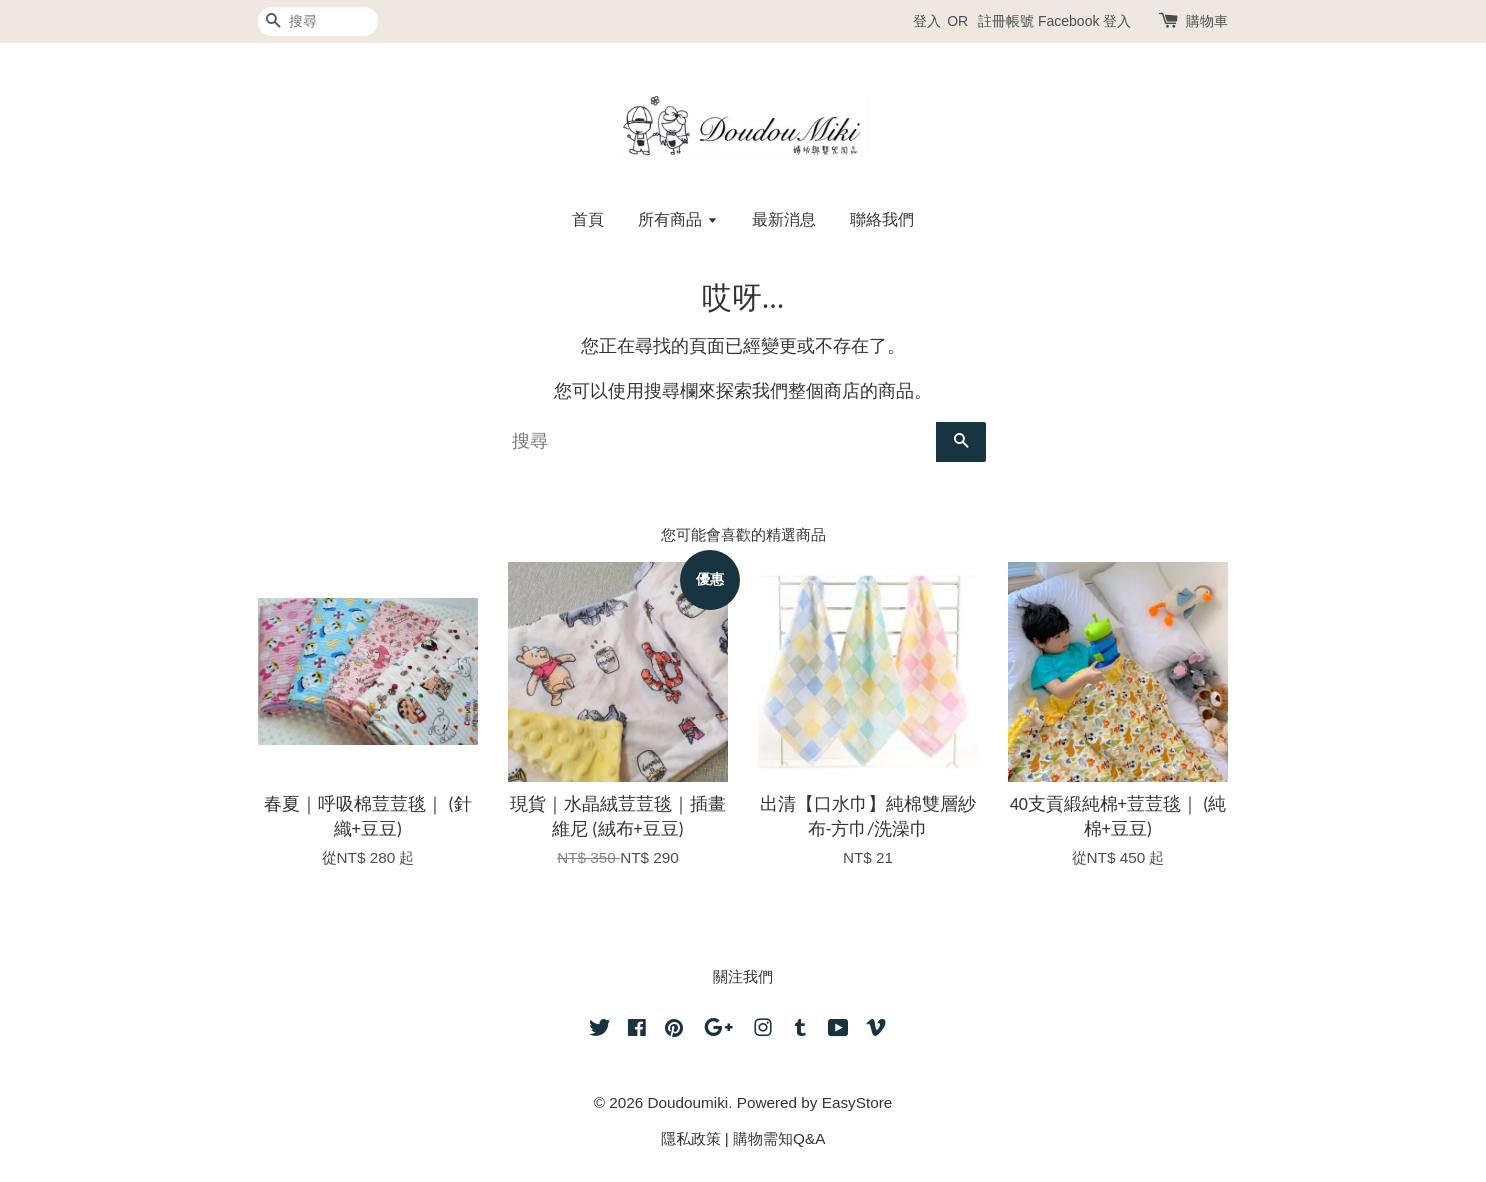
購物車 (1207, 21)
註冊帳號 (1006, 21)
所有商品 (677, 219)
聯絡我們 (882, 219)
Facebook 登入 (1084, 21)
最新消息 (784, 219)
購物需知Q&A (779, 1138)
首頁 (588, 219)
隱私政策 (691, 1138)
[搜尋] (318, 21)
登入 (927, 21)
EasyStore (857, 1102)
